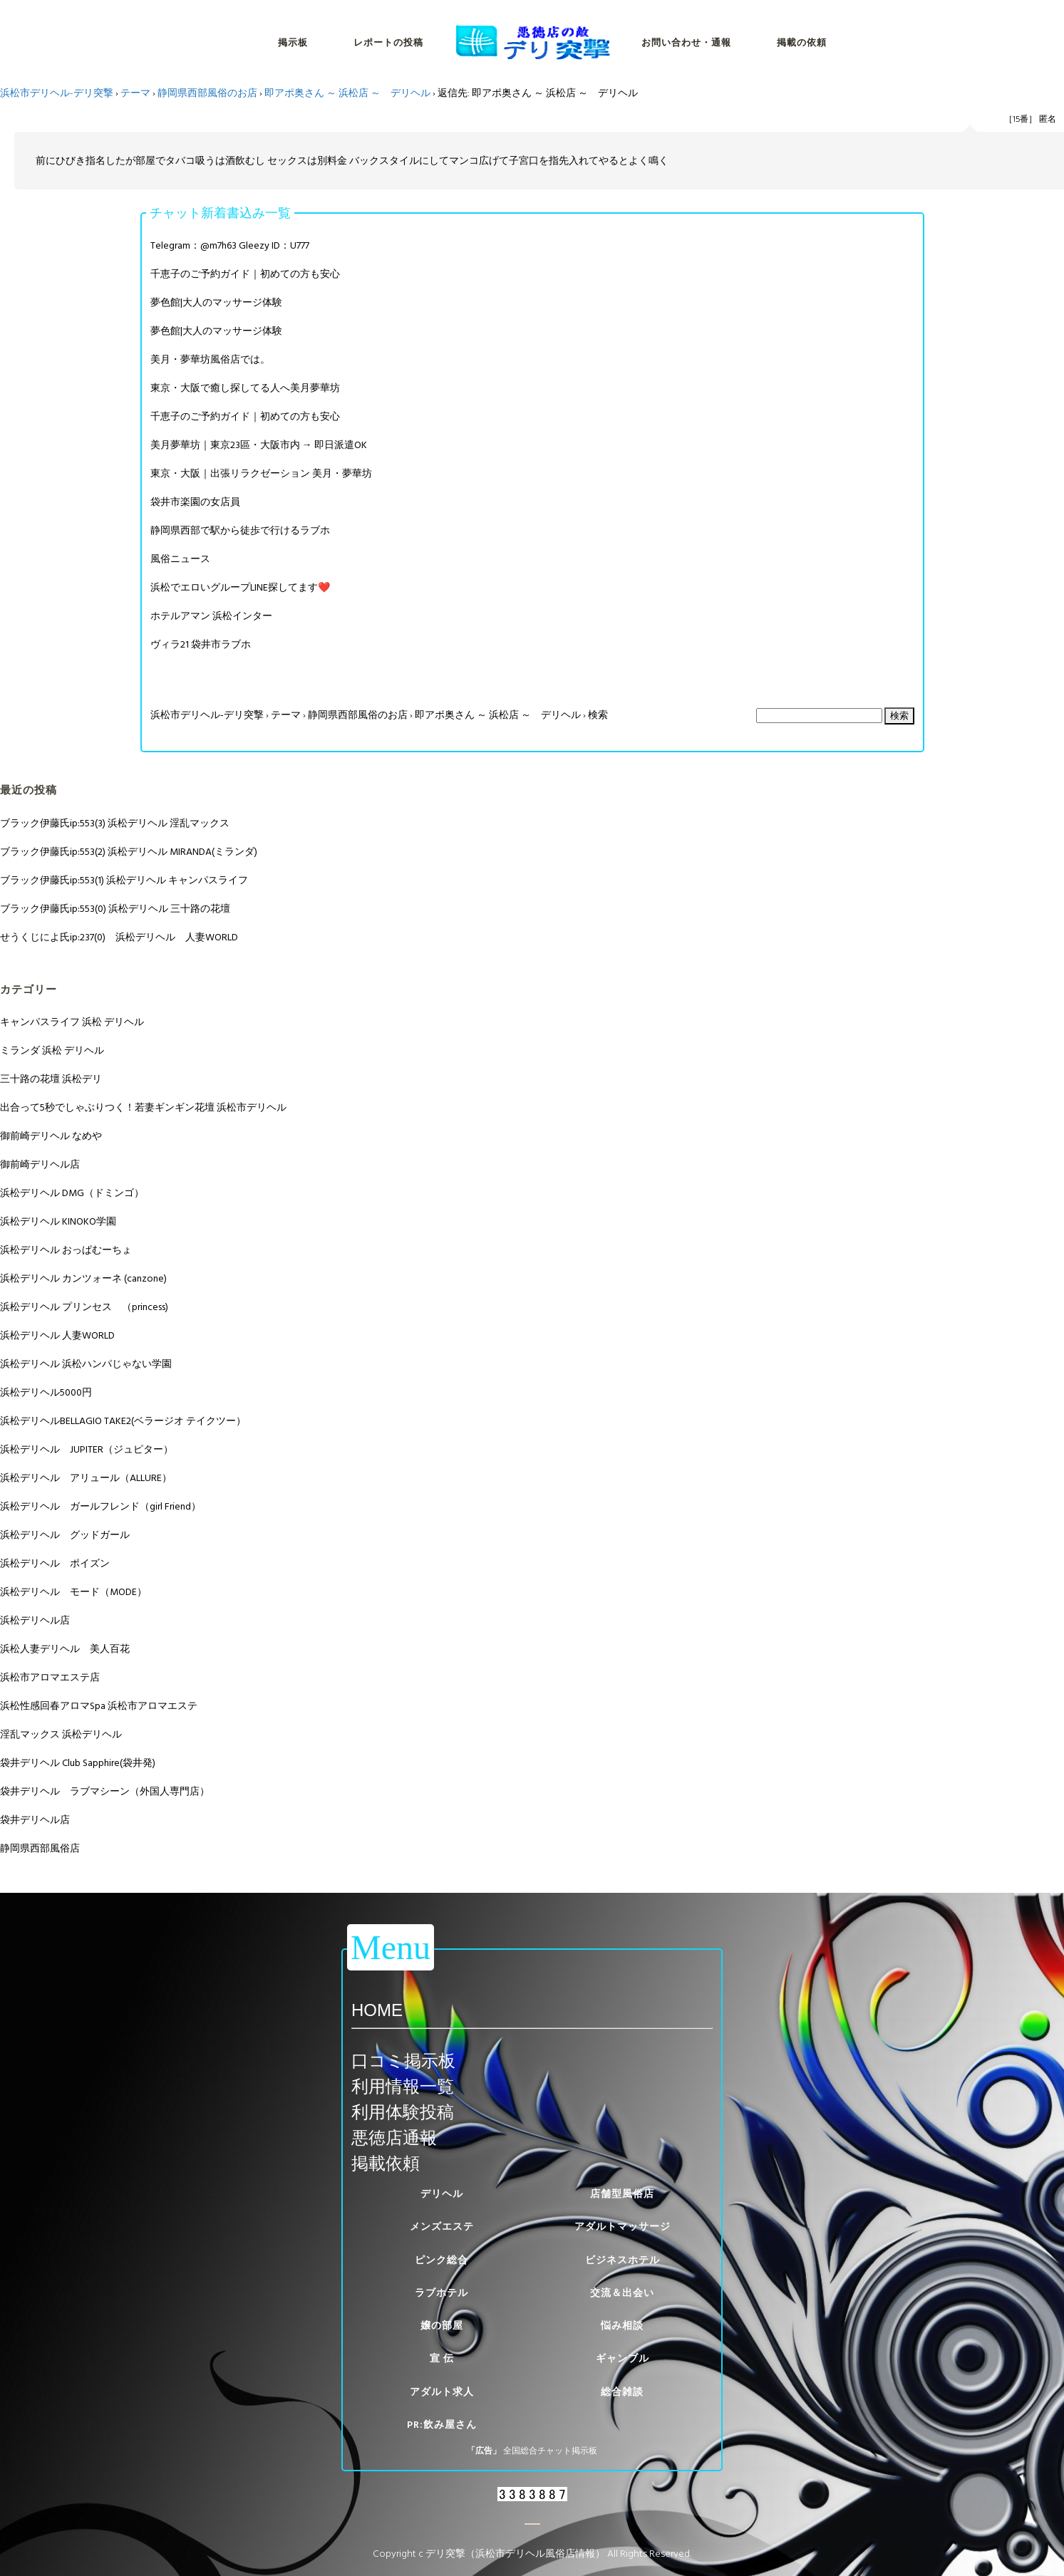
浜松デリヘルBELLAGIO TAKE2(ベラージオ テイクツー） (123, 1421)
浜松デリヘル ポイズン (55, 1563)
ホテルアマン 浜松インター (211, 616)
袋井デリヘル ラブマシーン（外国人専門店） (105, 1791)
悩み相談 (622, 2325)
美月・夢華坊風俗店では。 (210, 359)
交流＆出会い (622, 2293)
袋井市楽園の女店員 (195, 502)
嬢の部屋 (441, 2325)
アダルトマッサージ (622, 2226)
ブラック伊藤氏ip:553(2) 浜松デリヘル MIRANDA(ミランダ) (128, 851)
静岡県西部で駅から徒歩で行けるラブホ (240, 530)
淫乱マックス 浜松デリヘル (61, 1734)
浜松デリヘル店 (35, 1620)
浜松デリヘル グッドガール (65, 1535)
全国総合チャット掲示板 (550, 2451)
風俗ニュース (180, 559)
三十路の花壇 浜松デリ (51, 1079)
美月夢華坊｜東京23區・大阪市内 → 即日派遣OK (258, 445)
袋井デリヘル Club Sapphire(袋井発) (77, 1763)
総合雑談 (622, 2392)
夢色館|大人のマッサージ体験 (216, 302)
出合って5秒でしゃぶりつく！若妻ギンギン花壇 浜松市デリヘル (143, 1107)
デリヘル (441, 2194)
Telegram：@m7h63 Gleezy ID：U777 (229, 245)
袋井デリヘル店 (35, 1820)
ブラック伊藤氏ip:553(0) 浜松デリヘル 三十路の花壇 (115, 908)
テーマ (135, 93)
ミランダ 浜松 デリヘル (52, 1050)
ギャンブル (622, 2358)
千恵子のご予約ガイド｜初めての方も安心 (245, 274)
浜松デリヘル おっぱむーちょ (66, 1250)
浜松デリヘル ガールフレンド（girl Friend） (100, 1506)
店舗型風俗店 (622, 2194)
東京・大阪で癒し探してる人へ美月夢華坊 (245, 388)
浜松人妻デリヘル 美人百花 (65, 1649)
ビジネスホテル (622, 2260)
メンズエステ (442, 2226)
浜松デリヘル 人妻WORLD (57, 1335)
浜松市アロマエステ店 (50, 1677)
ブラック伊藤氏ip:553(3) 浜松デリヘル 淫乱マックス (114, 823)
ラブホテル (441, 2293)
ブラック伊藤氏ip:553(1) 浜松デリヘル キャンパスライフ (124, 880)
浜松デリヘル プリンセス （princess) (84, 1307)
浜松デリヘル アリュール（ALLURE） (86, 1478)
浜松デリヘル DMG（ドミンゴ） (72, 1193)
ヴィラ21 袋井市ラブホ (200, 644)
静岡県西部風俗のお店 (207, 93)
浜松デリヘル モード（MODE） (73, 1592)
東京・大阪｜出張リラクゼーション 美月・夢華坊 (261, 473)
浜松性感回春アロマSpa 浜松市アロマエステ (98, 1706)
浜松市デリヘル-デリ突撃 (56, 93)
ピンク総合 (441, 2260)
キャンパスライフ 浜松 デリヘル (72, 1022)
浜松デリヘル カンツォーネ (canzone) (83, 1278)
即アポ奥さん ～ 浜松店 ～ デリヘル (347, 93)
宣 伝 (442, 2358)
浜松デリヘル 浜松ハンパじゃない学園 (86, 1364)
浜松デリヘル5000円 (46, 1392)
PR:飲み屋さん (442, 2424)
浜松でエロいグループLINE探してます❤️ (240, 587)
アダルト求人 (442, 2392)
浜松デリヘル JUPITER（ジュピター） (86, 1449)
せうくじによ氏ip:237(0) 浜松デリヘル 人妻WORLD (119, 937)
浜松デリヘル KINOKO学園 (58, 1221)
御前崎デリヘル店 (40, 1164)
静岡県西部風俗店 (40, 1848)
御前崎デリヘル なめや (51, 1136)
